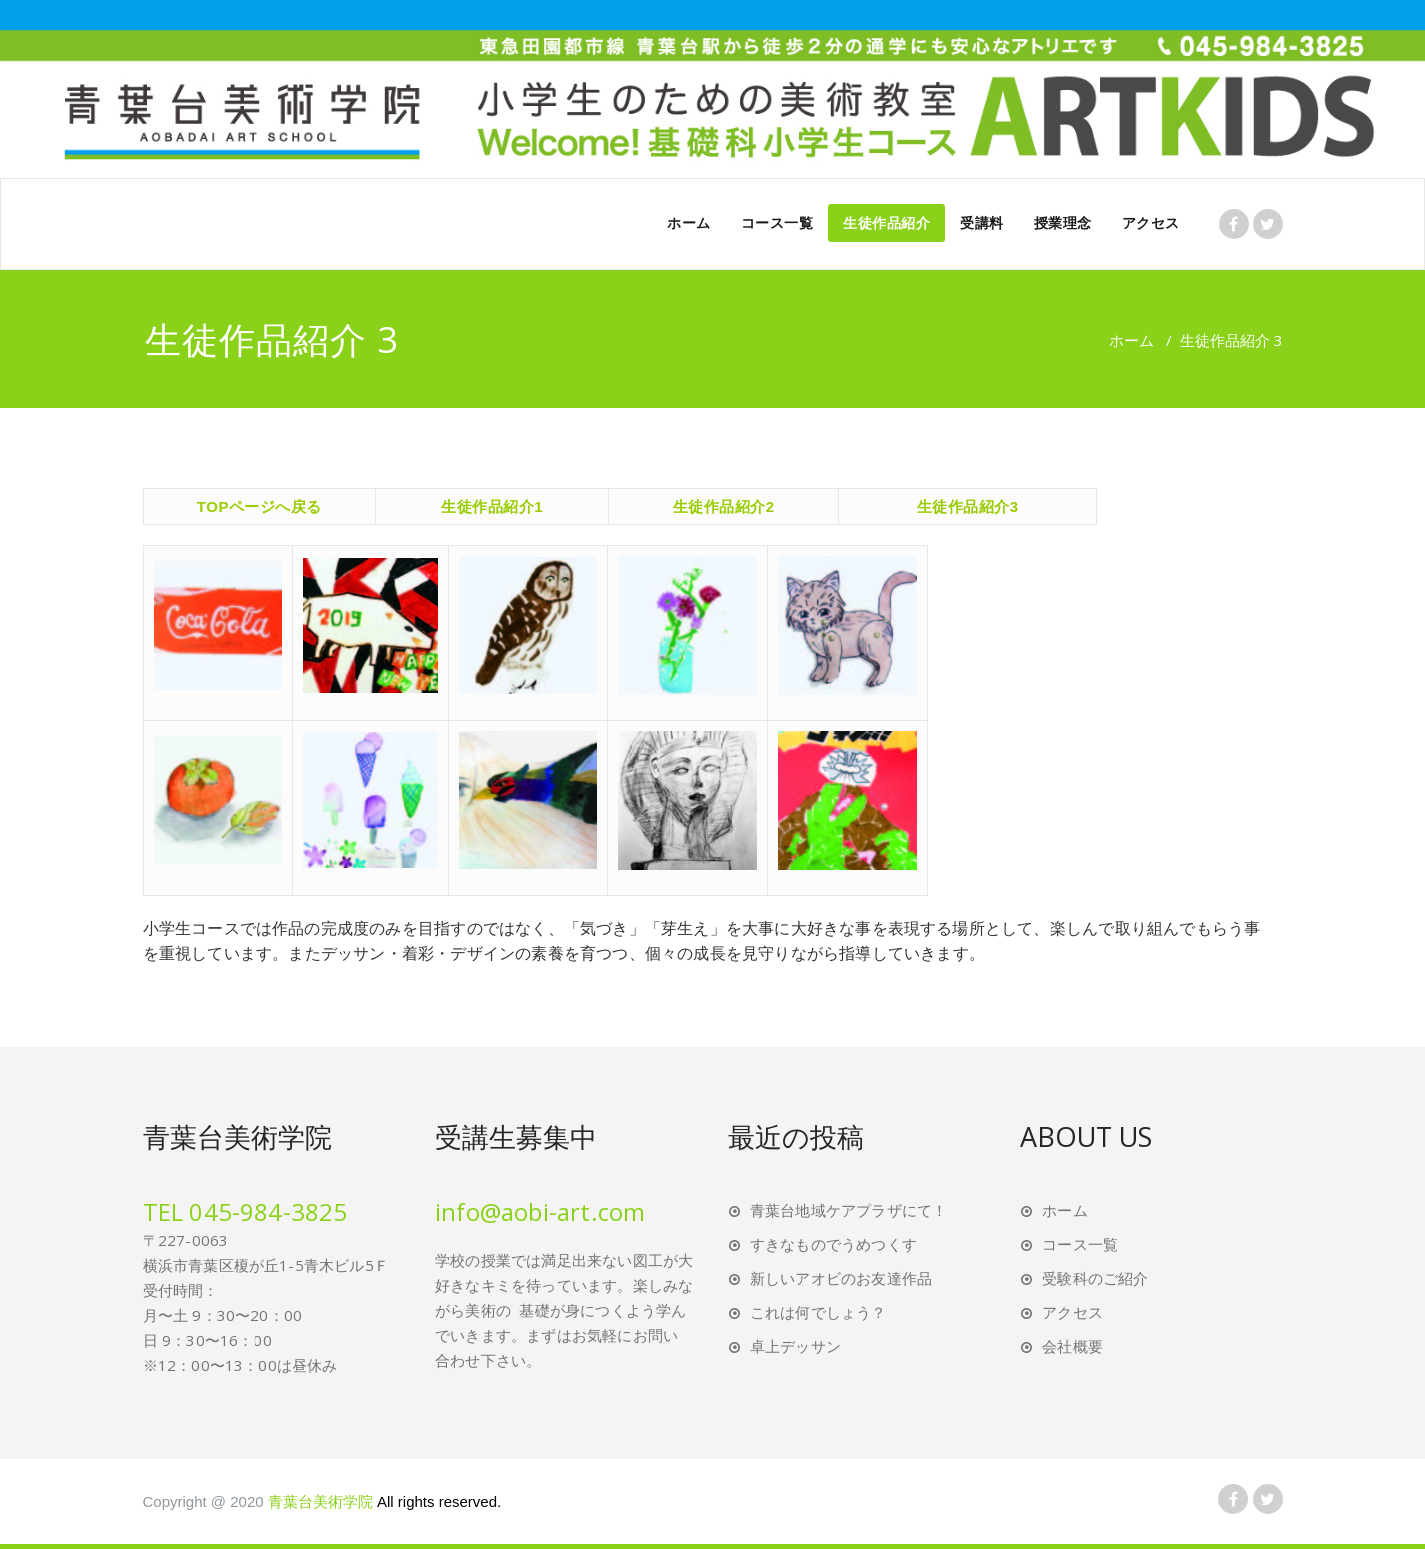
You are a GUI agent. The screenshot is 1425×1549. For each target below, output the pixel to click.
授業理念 (1063, 222)
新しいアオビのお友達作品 (841, 1278)
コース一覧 (777, 222)
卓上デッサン (795, 1346)
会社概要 (1072, 1346)
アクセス (1151, 222)
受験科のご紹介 (1095, 1278)
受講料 (982, 222)
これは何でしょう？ (818, 1312)
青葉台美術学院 (384, 1501)
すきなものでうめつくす (833, 1244)
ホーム (689, 222)
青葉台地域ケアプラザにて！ (849, 1210)
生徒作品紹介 (886, 222)
